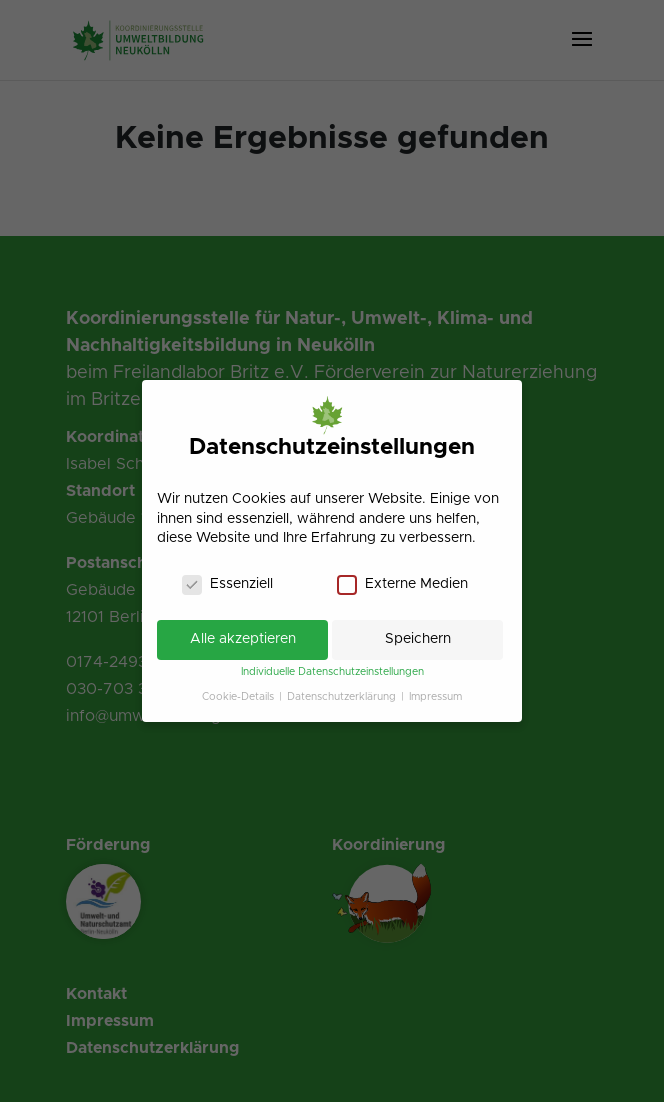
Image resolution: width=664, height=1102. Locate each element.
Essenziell (227, 584)
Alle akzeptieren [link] (243, 639)
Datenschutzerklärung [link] (343, 697)
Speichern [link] (418, 639)
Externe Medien (402, 584)
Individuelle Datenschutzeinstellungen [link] (332, 672)
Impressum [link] (435, 697)
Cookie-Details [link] (239, 697)
